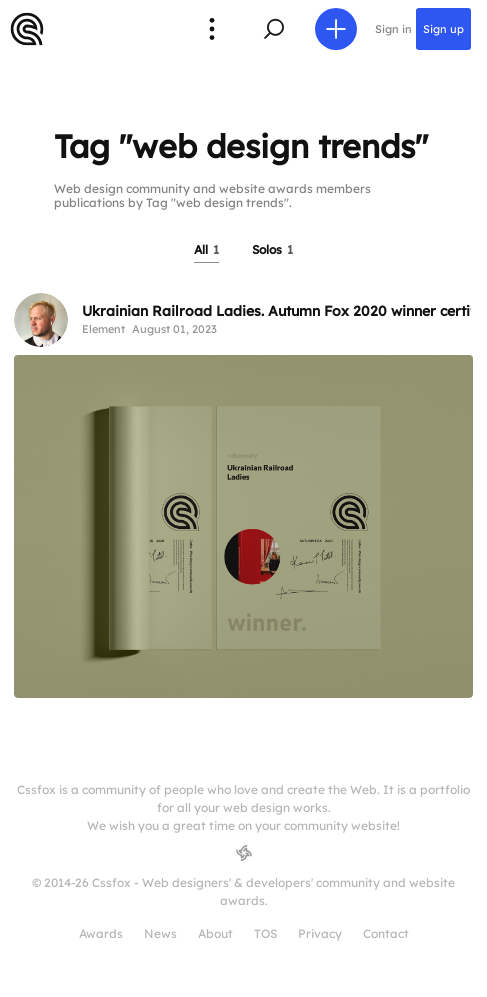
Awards (101, 933)
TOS (265, 933)
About (215, 933)
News (160, 933)
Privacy (320, 933)
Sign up (443, 29)
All (206, 249)
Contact (386, 933)
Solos (272, 249)
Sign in (393, 29)
